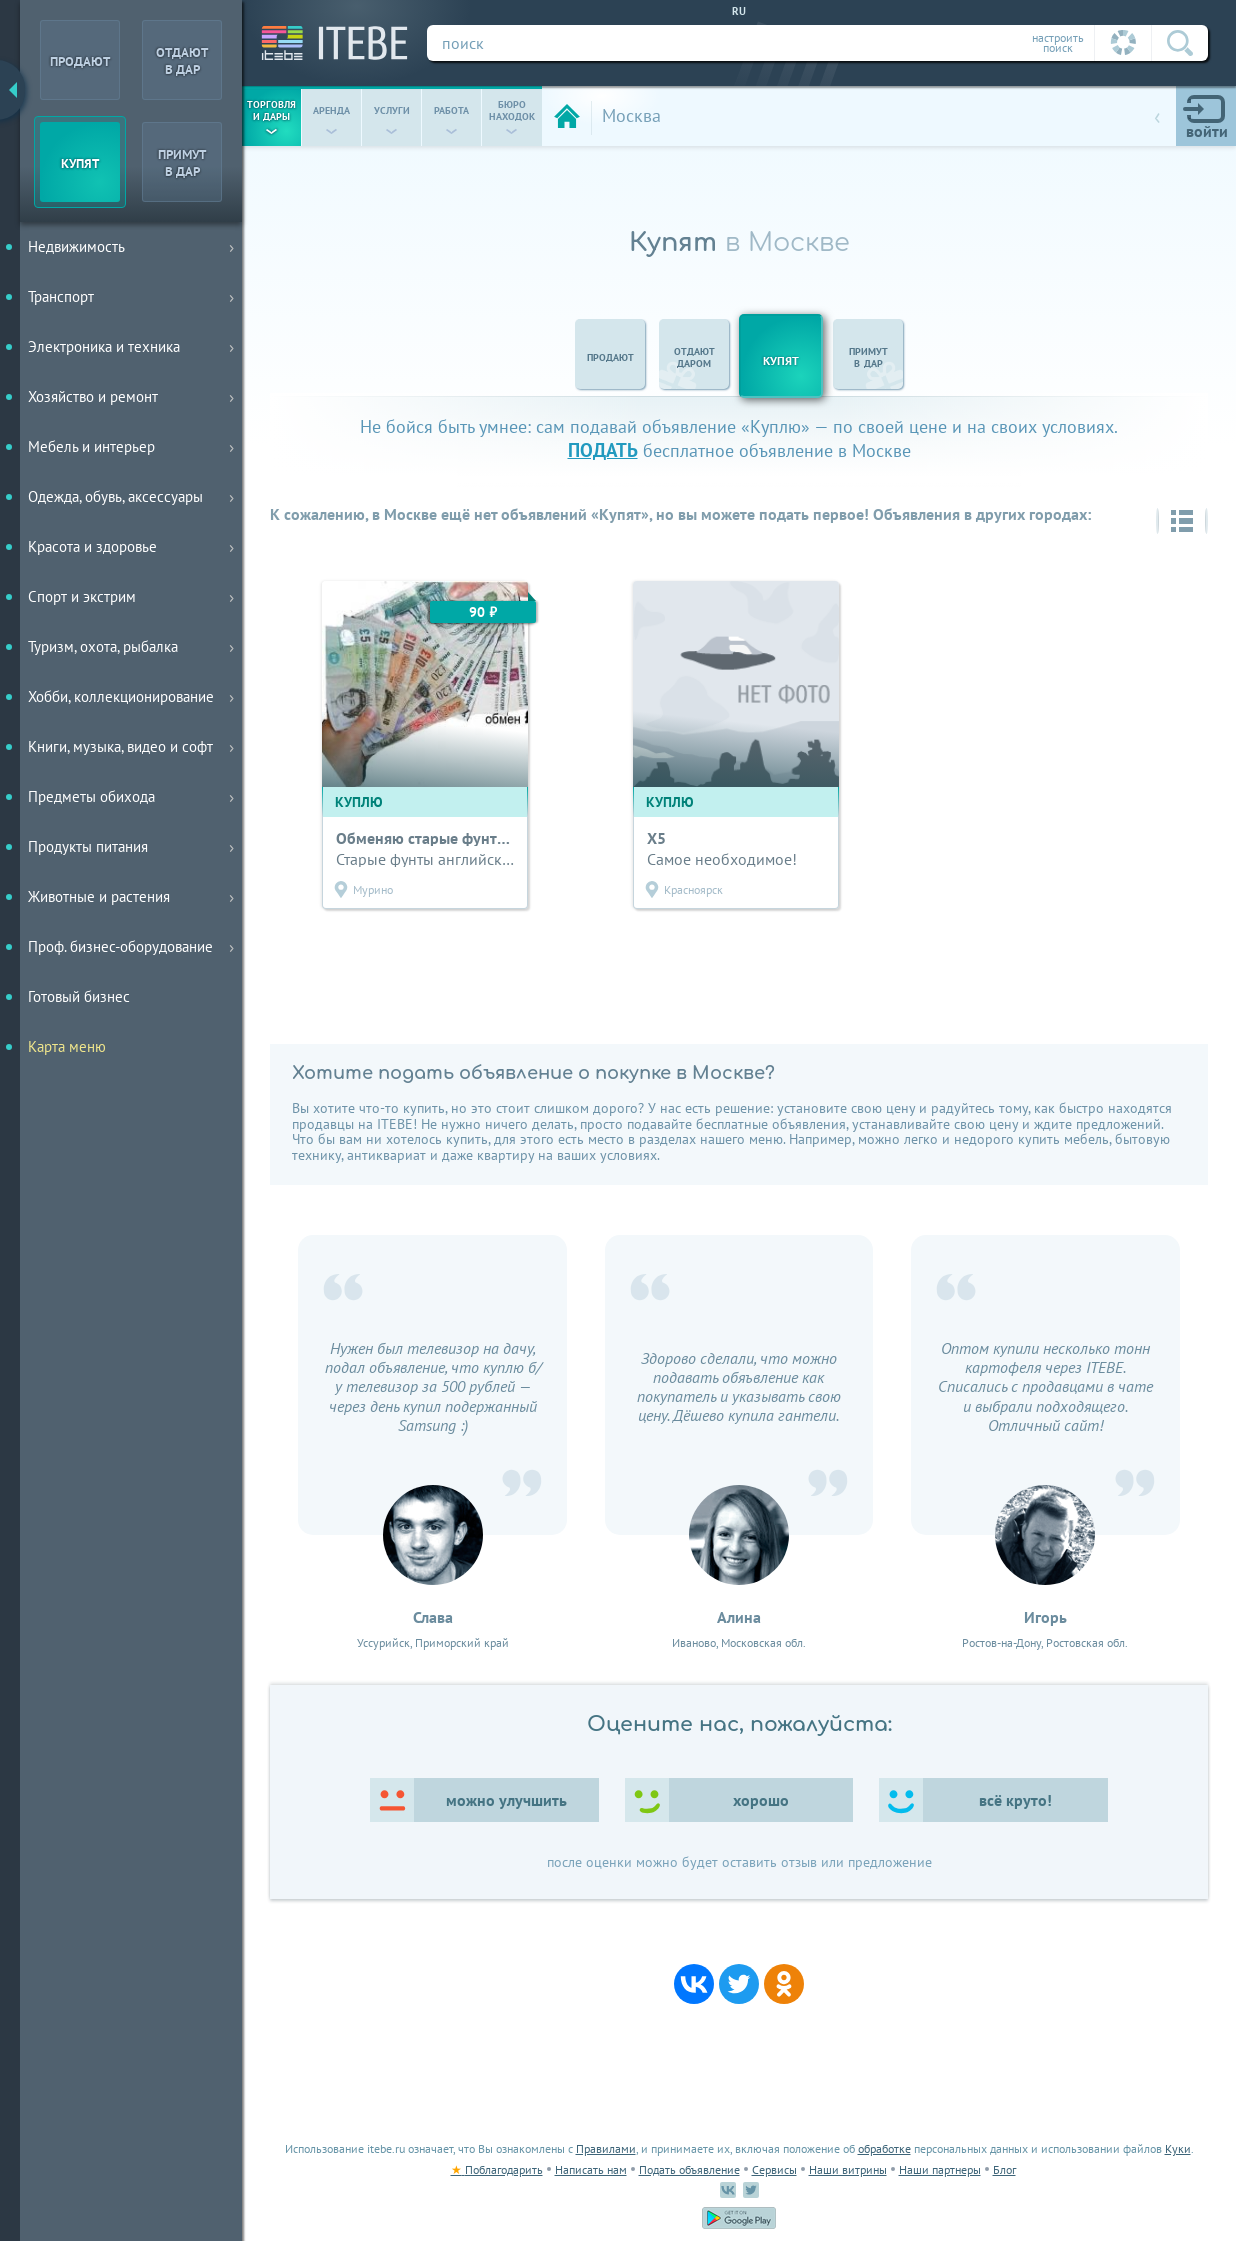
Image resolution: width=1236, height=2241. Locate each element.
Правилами (606, 2148)
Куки (1178, 2148)
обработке (884, 2148)
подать (603, 449)
